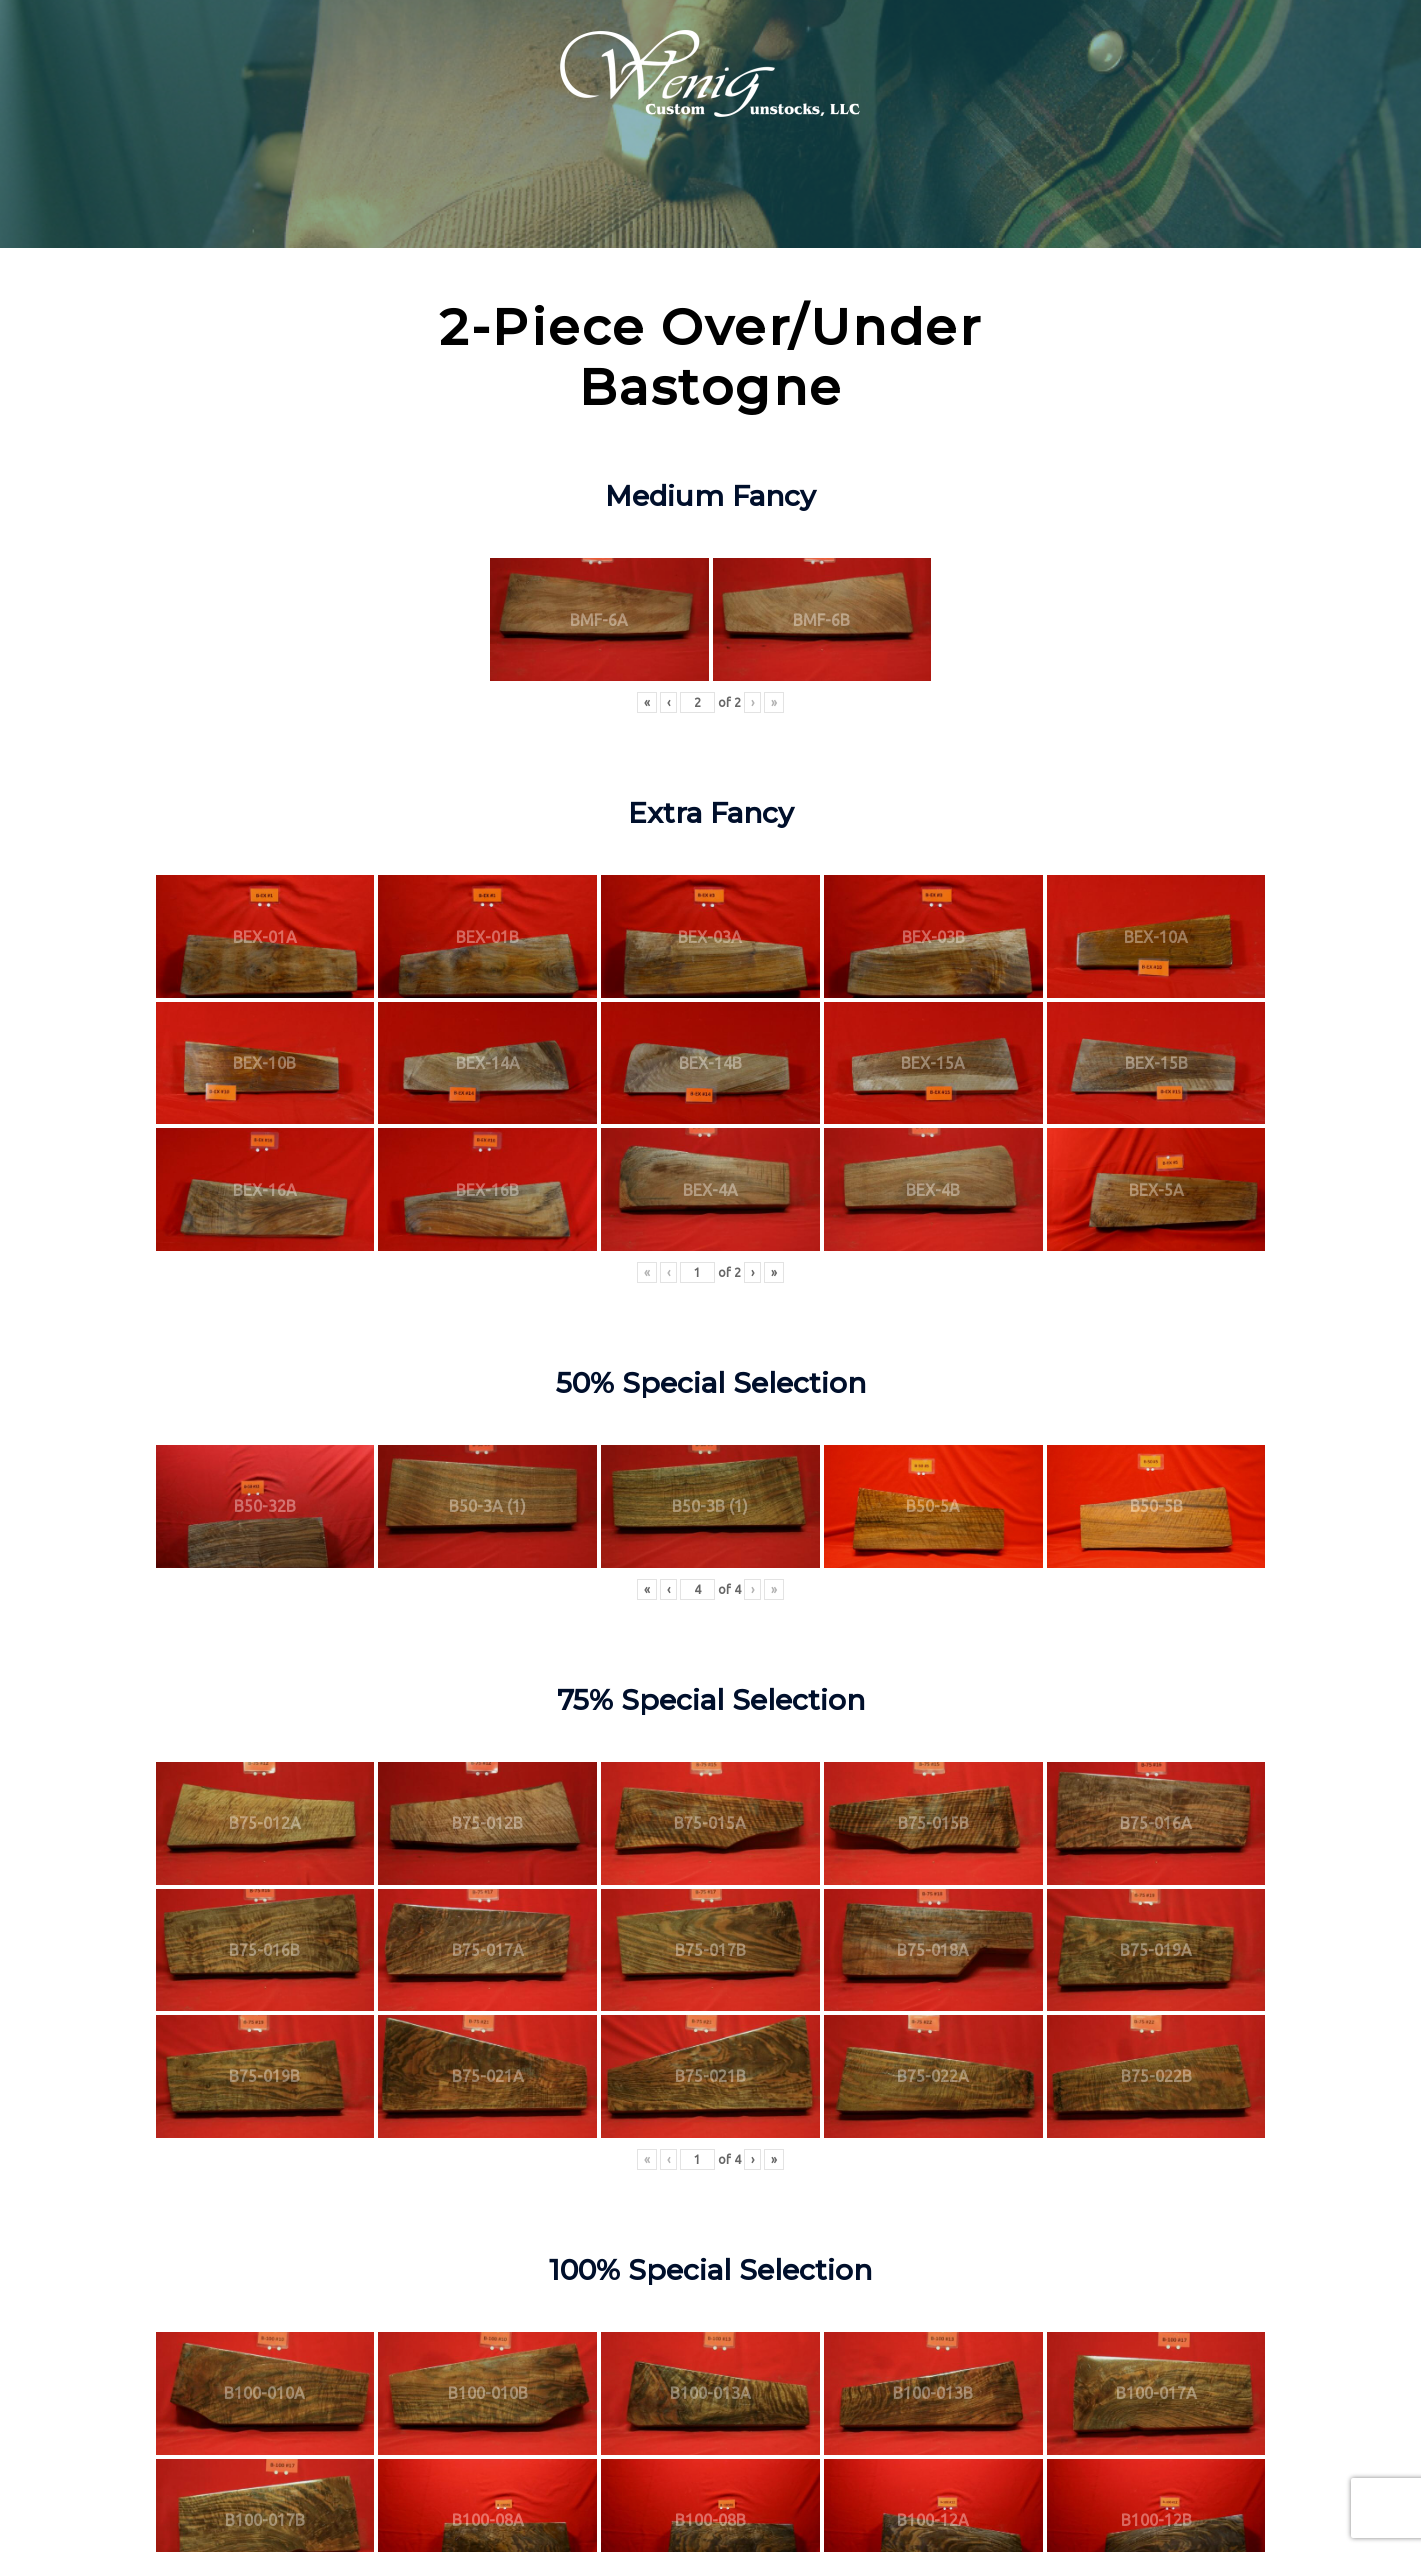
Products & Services (340, 194)
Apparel (955, 194)
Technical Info (625, 194)
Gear (1036, 194)
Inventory (489, 194)
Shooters (758, 194)
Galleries (858, 194)
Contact (1128, 194)
